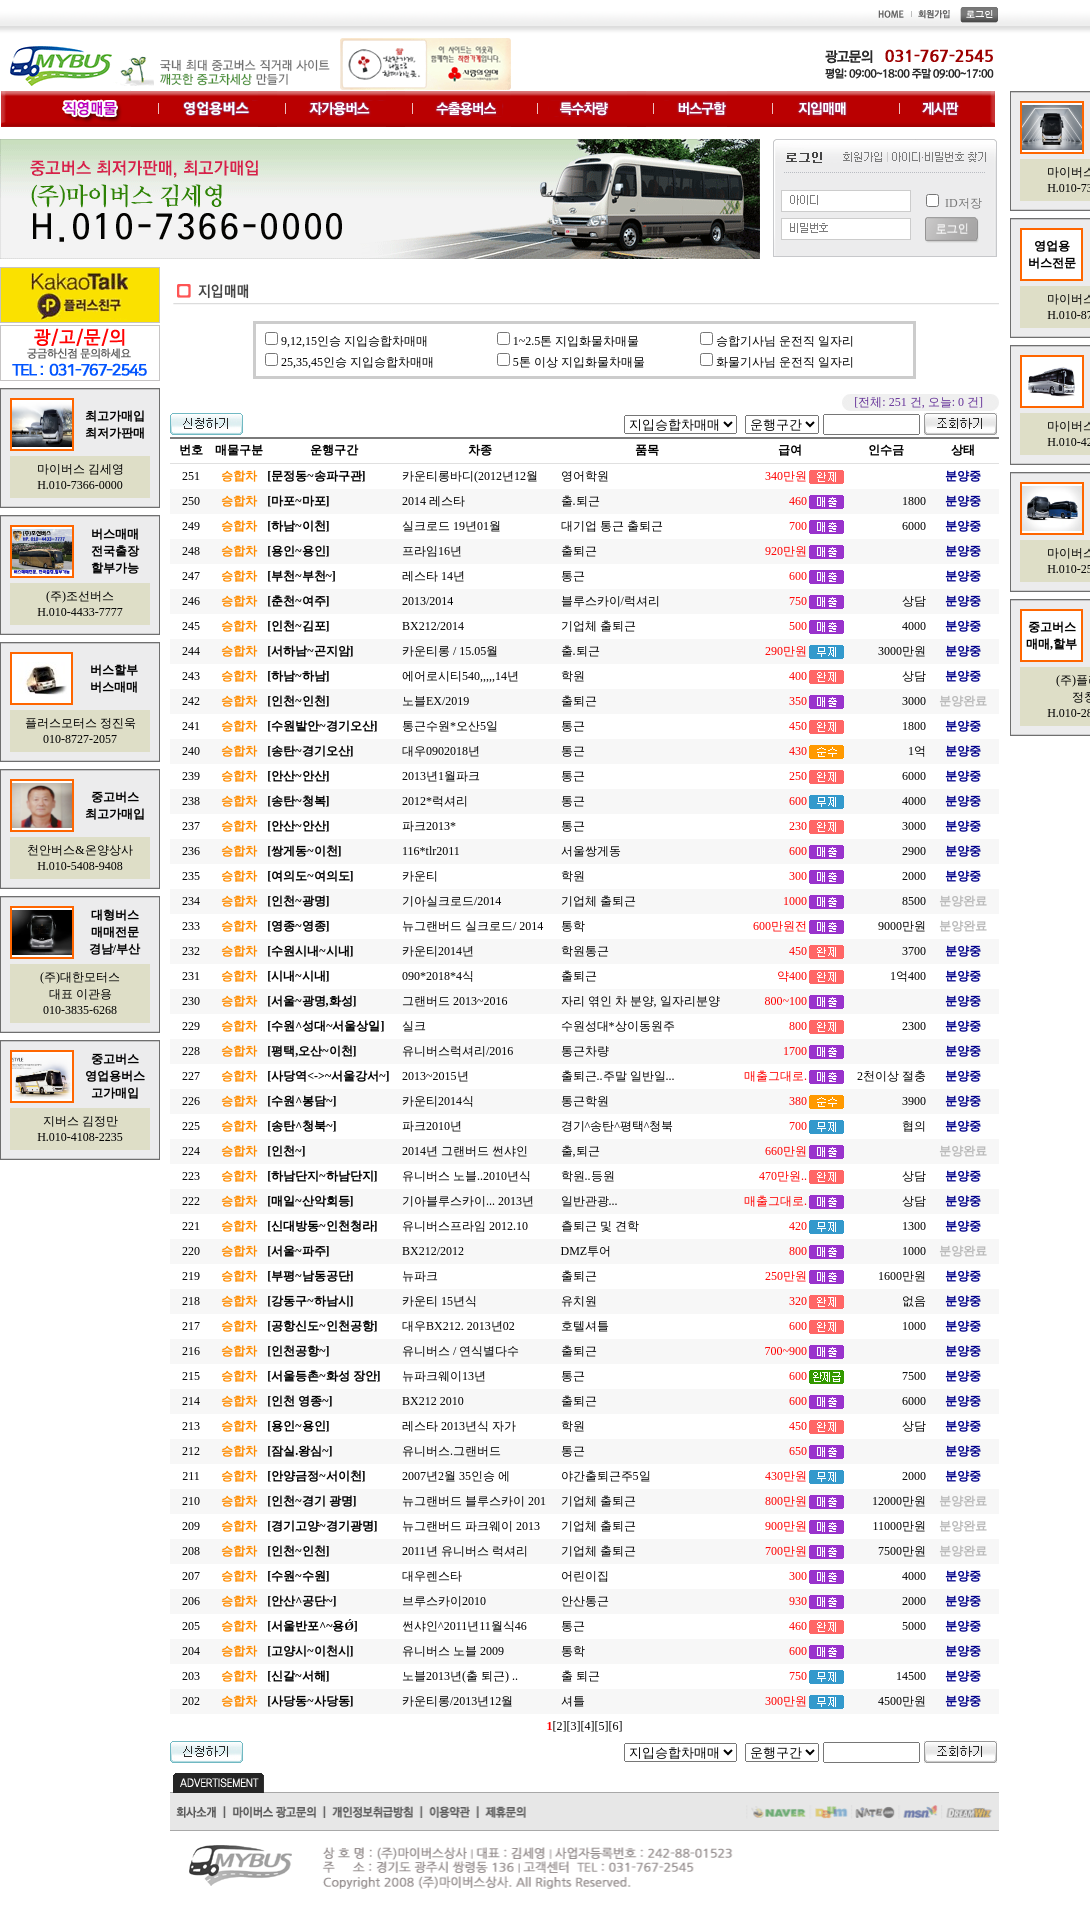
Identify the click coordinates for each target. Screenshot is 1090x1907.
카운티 (420, 876)
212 (191, 1451)
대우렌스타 (432, 1576)
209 (191, 1526)
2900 (914, 851)
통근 (573, 576)
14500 (911, 1676)
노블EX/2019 (435, 701)
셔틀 (573, 1701)
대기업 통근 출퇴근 (612, 526)
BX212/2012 (433, 1251)
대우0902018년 (441, 751)
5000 (914, 1626)
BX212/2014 (433, 626)
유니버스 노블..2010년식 (466, 1176)
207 (191, 1576)
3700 (914, 951)
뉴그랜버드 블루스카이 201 (474, 1501)
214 (191, 1401)
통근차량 (585, 1051)
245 (191, 626)
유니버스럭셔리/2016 (457, 1051)
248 (191, 551)
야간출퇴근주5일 (606, 1476)
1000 (914, 1251)
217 (191, 1326)
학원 (573, 676)
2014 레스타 (433, 501)
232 (191, 951)
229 (191, 1026)
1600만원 (902, 1276)
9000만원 (902, 926)
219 (191, 1276)
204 (191, 1651)
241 (191, 726)
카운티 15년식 (439, 1301)
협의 (914, 1126)
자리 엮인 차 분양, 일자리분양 (640, 1001)
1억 (917, 751)
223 (191, 1176)
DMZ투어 (586, 1251)
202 (191, 1701)
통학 (573, 926)
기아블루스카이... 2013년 (468, 1201)
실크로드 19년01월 (451, 526)
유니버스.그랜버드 (451, 1451)
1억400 (908, 976)
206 (191, 1601)
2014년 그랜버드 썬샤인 (465, 1151)
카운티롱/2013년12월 (457, 1701)
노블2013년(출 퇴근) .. (460, 1676)
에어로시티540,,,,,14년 (460, 676)
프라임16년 (432, 551)
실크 (414, 1026)
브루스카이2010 (444, 1601)
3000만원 (902, 651)
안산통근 (585, 1601)
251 (191, 476)
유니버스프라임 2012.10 (465, 1226)
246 (191, 601)
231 (191, 976)
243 (191, 676)
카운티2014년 (438, 951)
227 (191, 1076)
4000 (914, 626)
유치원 (579, 1301)
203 (191, 1676)
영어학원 (585, 476)
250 (191, 501)
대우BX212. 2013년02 (458, 1326)
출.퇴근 (580, 501)
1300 (914, 1226)
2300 (914, 1026)
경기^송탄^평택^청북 (617, 1126)
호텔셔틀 (585, 1326)
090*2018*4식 (438, 976)
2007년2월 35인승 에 (456, 1476)
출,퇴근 (580, 1151)
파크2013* (429, 826)
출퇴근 (579, 551)
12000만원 (899, 1501)
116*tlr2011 (431, 851)
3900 (914, 1101)
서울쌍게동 (591, 851)
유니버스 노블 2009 (453, 1651)
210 (191, 1501)
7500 (914, 1376)
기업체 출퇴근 (598, 626)
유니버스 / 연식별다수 (460, 1351)
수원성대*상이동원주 (618, 1026)
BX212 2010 (433, 1401)
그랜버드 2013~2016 (455, 1001)
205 (191, 1626)
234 (191, 901)
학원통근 (585, 951)
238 (191, 801)
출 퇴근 (580, 1676)
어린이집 (585, 1576)
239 (191, 776)
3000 (914, 701)
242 (191, 701)
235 (191, 876)
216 (191, 1351)
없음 (914, 1301)
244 (191, 651)
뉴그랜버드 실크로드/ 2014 (472, 926)
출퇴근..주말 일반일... (618, 1076)
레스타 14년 (433, 576)
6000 (914, 526)
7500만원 (902, 1551)
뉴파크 (420, 1276)
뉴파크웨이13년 (444, 1376)
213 (191, 1426)
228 (191, 1051)
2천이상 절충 (891, 1076)
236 (191, 851)
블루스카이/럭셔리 (610, 601)
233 (191, 926)
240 (191, 751)
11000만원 (899, 1526)
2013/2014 (427, 601)
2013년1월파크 (441, 776)
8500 (914, 901)
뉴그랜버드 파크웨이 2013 (471, 1526)
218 (191, 1301)
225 (191, 1126)
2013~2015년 (435, 1076)
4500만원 (902, 1701)
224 (191, 1151)
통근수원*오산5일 (450, 726)
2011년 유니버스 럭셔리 (465, 1551)
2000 (914, 876)
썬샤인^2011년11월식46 (464, 1626)
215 (191, 1376)
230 (191, 1001)
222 (191, 1201)
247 (191, 576)
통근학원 (585, 1101)
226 (191, 1101)
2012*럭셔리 (435, 801)
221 (191, 1226)
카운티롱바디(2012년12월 (470, 476)
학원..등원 (588, 1176)
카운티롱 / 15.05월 (450, 651)
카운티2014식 (438, 1101)
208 (191, 1551)
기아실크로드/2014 (451, 901)
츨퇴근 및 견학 (600, 1226)
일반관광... (589, 1201)
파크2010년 (432, 1126)
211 (191, 1476)
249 (191, 526)
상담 (914, 601)
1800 (914, 501)
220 (191, 1251)
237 (191, 826)
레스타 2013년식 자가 (459, 1426)
